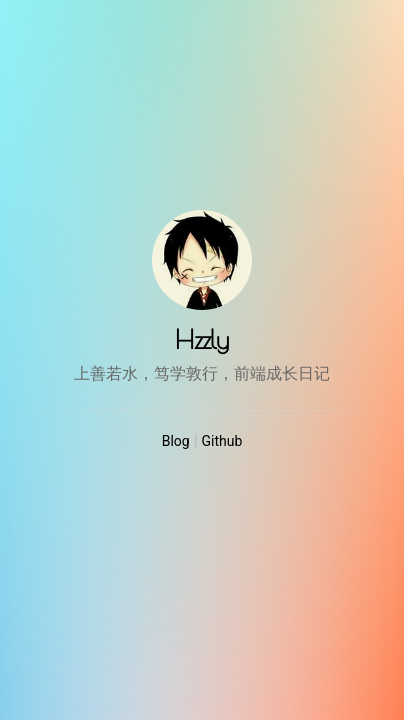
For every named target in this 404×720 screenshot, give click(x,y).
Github (222, 441)
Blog (176, 441)
